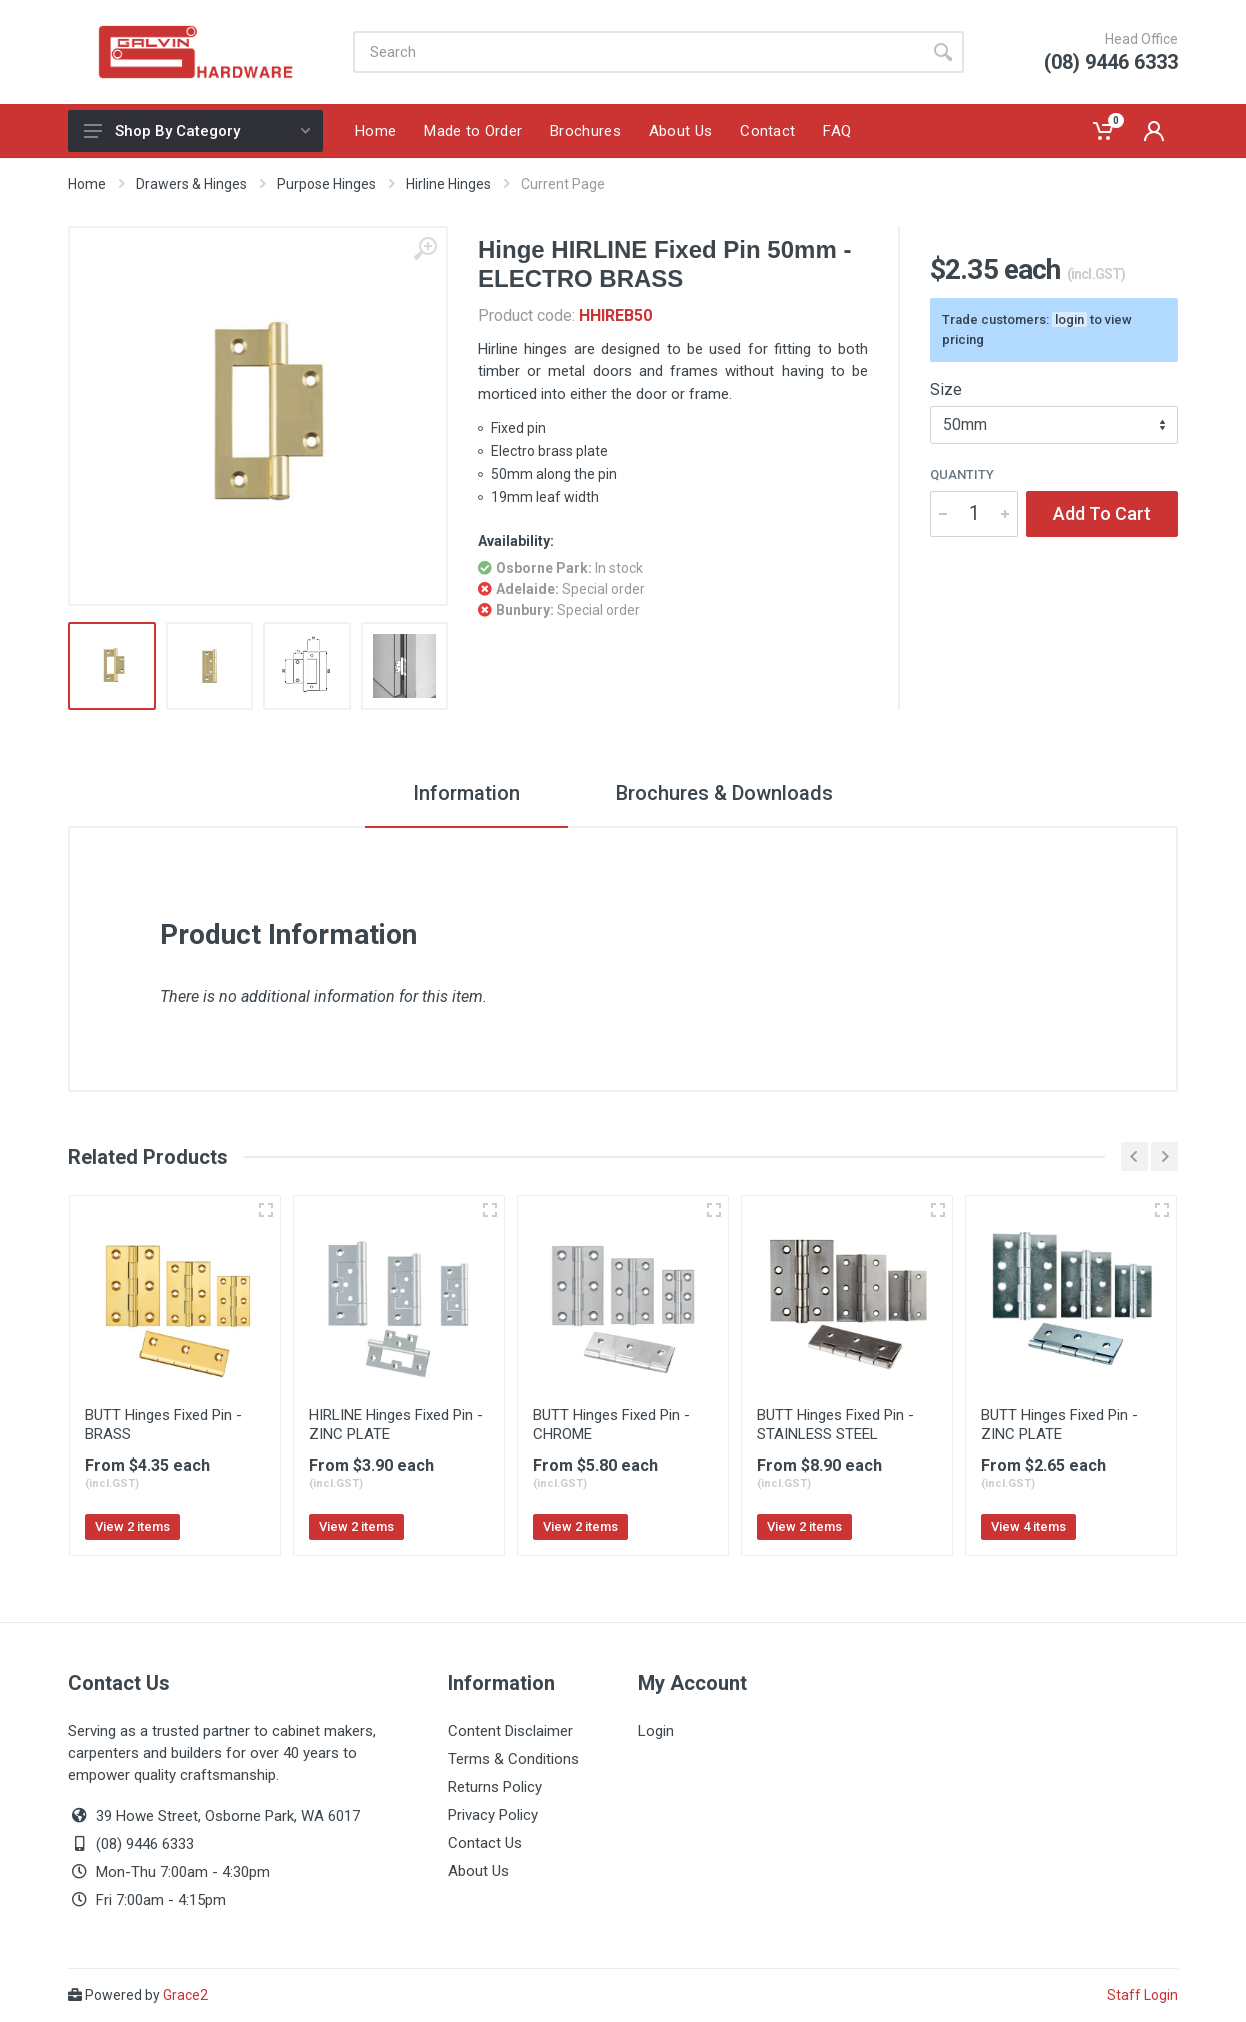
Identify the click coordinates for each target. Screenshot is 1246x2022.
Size (946, 389)
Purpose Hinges (326, 184)
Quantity (962, 474)
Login (656, 1731)
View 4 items (1028, 1526)
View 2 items (132, 1526)
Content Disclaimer (510, 1731)
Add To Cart (1102, 513)
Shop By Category (197, 131)
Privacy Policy (493, 1815)
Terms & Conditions (513, 1759)
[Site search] (637, 52)
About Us (478, 1871)
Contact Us (485, 1843)
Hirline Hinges (448, 184)
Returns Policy (495, 1787)
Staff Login (1142, 1995)
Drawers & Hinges (191, 184)
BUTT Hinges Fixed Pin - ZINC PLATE (1059, 1424)
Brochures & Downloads (724, 793)
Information (466, 793)
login (1069, 319)
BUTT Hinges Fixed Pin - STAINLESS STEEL (835, 1424)
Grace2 (185, 1995)
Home (87, 184)
